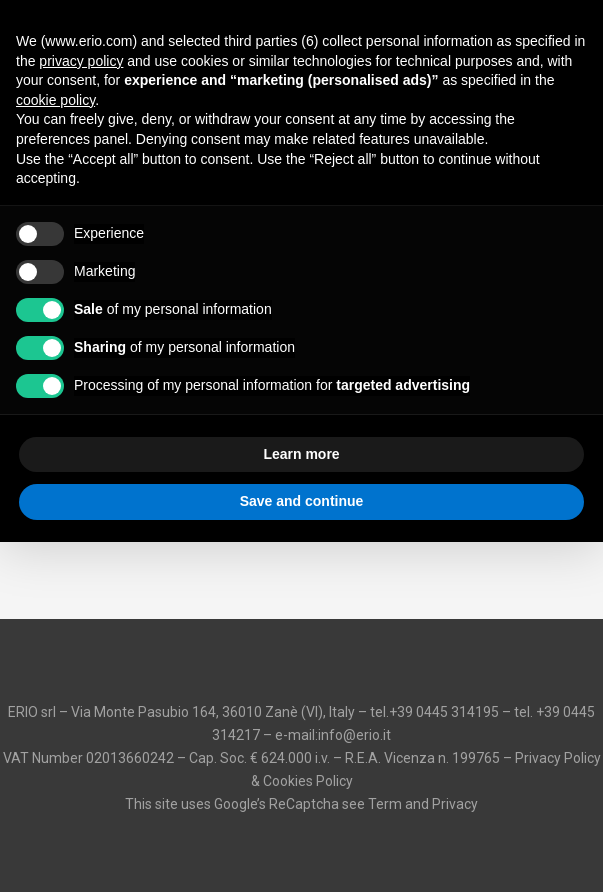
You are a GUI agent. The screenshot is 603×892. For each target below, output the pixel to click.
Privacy (455, 804)
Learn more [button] (301, 454)
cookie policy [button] (55, 100)
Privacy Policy (558, 758)
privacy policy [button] (81, 61)
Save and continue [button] (302, 501)
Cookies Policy (308, 781)
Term (385, 804)
